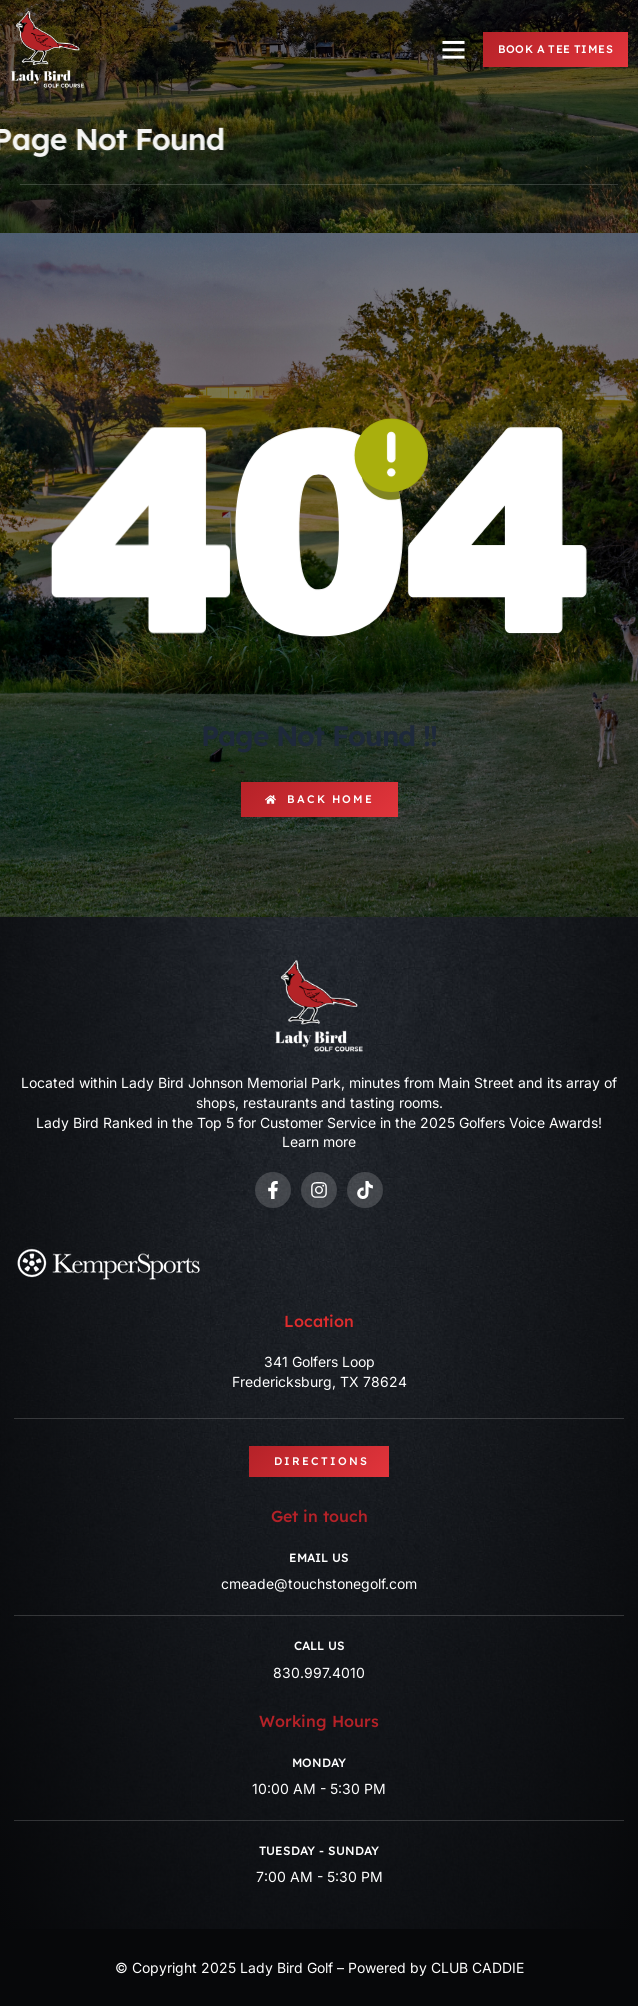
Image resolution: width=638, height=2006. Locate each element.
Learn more (319, 1141)
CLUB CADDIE (477, 1967)
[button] (454, 50)
